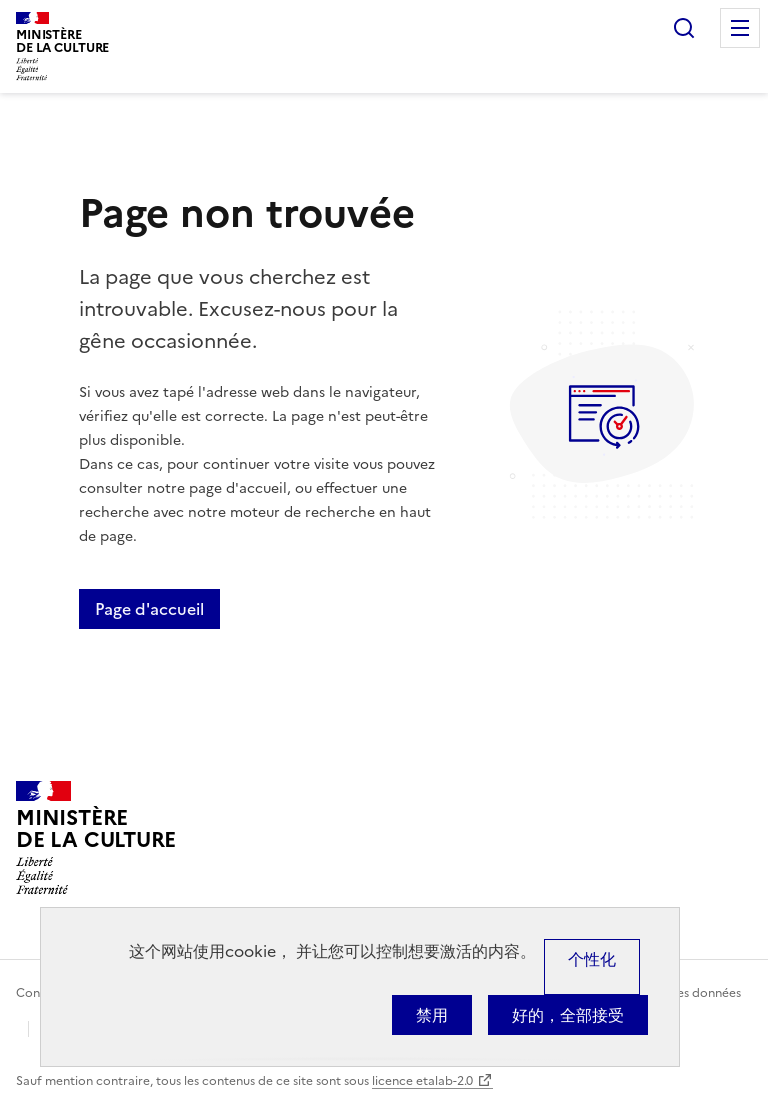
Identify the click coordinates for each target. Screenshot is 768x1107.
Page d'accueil (149, 609)
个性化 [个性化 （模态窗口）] (592, 959)
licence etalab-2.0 (422, 1081)
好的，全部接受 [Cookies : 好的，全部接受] (568, 1015)
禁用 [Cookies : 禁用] (432, 1015)
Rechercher (684, 28)
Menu (740, 28)
